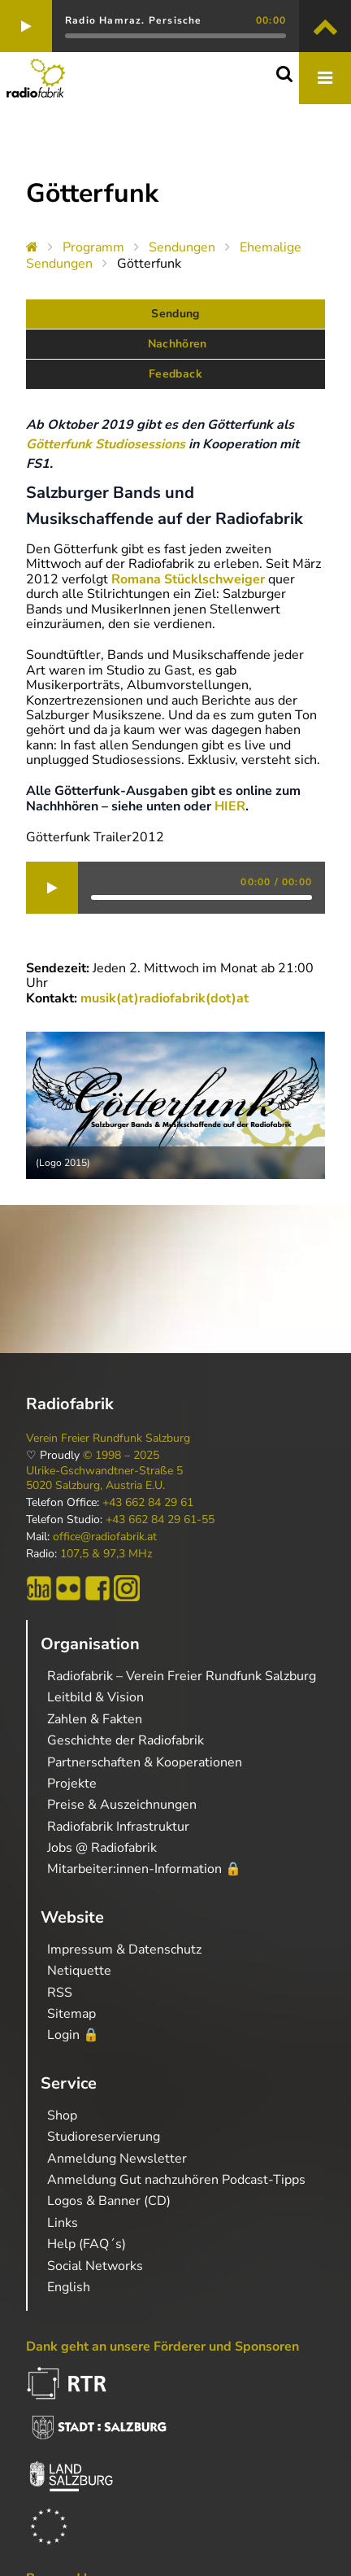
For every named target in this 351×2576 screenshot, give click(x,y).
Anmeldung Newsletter (117, 2159)
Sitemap (71, 2014)
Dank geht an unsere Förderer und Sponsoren (162, 2347)
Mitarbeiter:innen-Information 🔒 (144, 1869)
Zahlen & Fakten (94, 1719)
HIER (229, 806)
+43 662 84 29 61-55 (160, 1520)
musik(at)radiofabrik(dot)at (164, 998)
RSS (59, 1993)
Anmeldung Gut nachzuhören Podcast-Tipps (176, 2180)
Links (62, 2223)
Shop (62, 2115)
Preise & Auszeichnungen (122, 1805)
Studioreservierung (103, 2137)
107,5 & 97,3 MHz (106, 1554)
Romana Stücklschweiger (188, 579)
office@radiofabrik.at (105, 1537)
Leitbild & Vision (95, 1697)
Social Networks (95, 2266)
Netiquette (79, 1971)
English (68, 2287)
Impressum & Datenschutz (124, 1949)
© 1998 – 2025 (121, 1455)
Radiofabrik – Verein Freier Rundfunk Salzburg (181, 1676)
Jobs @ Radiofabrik (102, 1848)
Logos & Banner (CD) (109, 2201)
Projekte (72, 1783)
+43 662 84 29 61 (147, 1502)
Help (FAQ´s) (86, 2244)
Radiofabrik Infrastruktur (118, 1827)
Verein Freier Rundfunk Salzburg (108, 1438)
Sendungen (182, 247)
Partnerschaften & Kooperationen (144, 1762)
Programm (93, 247)
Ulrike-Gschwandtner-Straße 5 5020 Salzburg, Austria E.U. (104, 1478)
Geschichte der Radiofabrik (125, 1740)
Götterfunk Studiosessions (105, 444)
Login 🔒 (73, 2035)
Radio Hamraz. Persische (133, 20)
